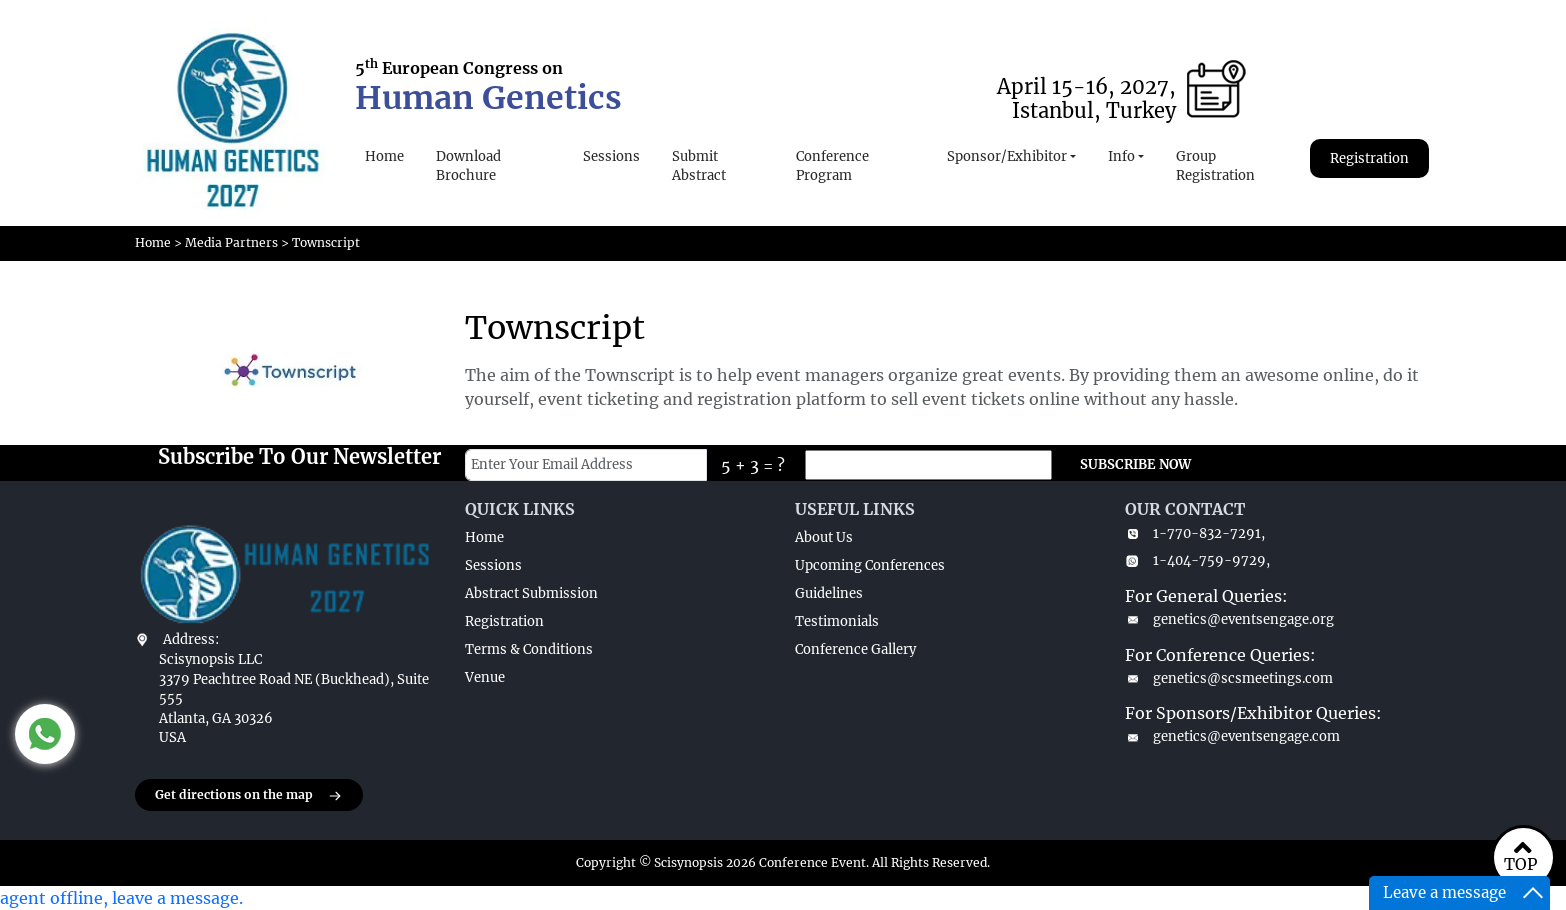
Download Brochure (468, 166)
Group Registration (1215, 166)
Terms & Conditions (529, 649)
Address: (191, 639)
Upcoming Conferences (870, 565)
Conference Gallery (855, 649)
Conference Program (832, 166)
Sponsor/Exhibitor (1007, 156)
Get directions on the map (249, 796)
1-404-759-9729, (1197, 560)
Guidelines (829, 593)
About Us (824, 537)
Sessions (611, 156)
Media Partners (231, 242)
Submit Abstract (699, 166)
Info (1121, 156)
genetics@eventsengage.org (1229, 619)
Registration (1369, 158)
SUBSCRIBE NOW (1135, 464)
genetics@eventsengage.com (1232, 736)
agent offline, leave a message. (121, 898)
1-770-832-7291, (1195, 533)
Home (384, 156)
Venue (485, 677)
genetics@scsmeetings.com (1229, 678)
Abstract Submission (531, 593)
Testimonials (837, 621)
